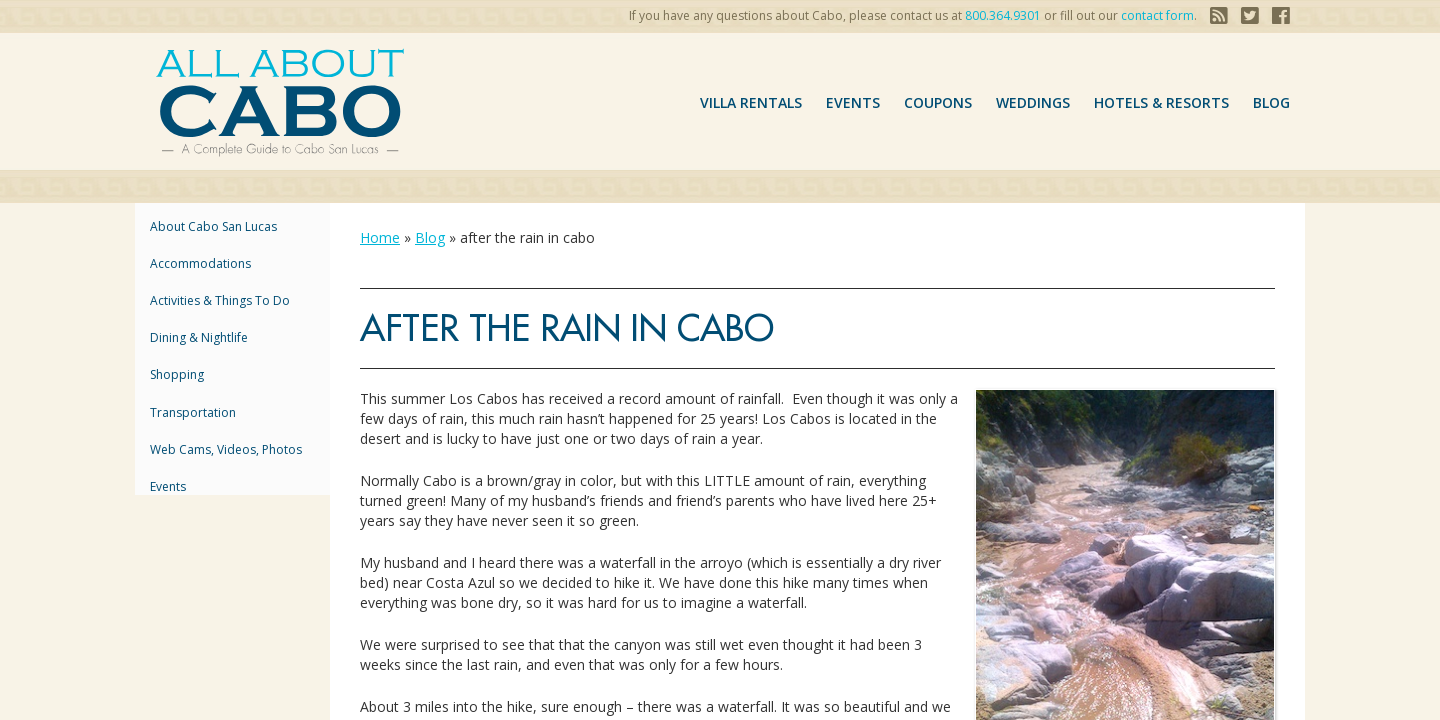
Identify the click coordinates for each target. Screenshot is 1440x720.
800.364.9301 (1003, 15)
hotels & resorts (1161, 102)
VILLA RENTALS (751, 102)
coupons (938, 102)
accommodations (200, 263)
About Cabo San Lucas (213, 226)
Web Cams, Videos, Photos (226, 449)
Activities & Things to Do (220, 300)
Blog (1271, 102)
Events (853, 102)
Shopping (177, 374)
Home (380, 237)
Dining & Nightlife (199, 337)
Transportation (193, 412)
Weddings (1033, 102)
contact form (1157, 15)
